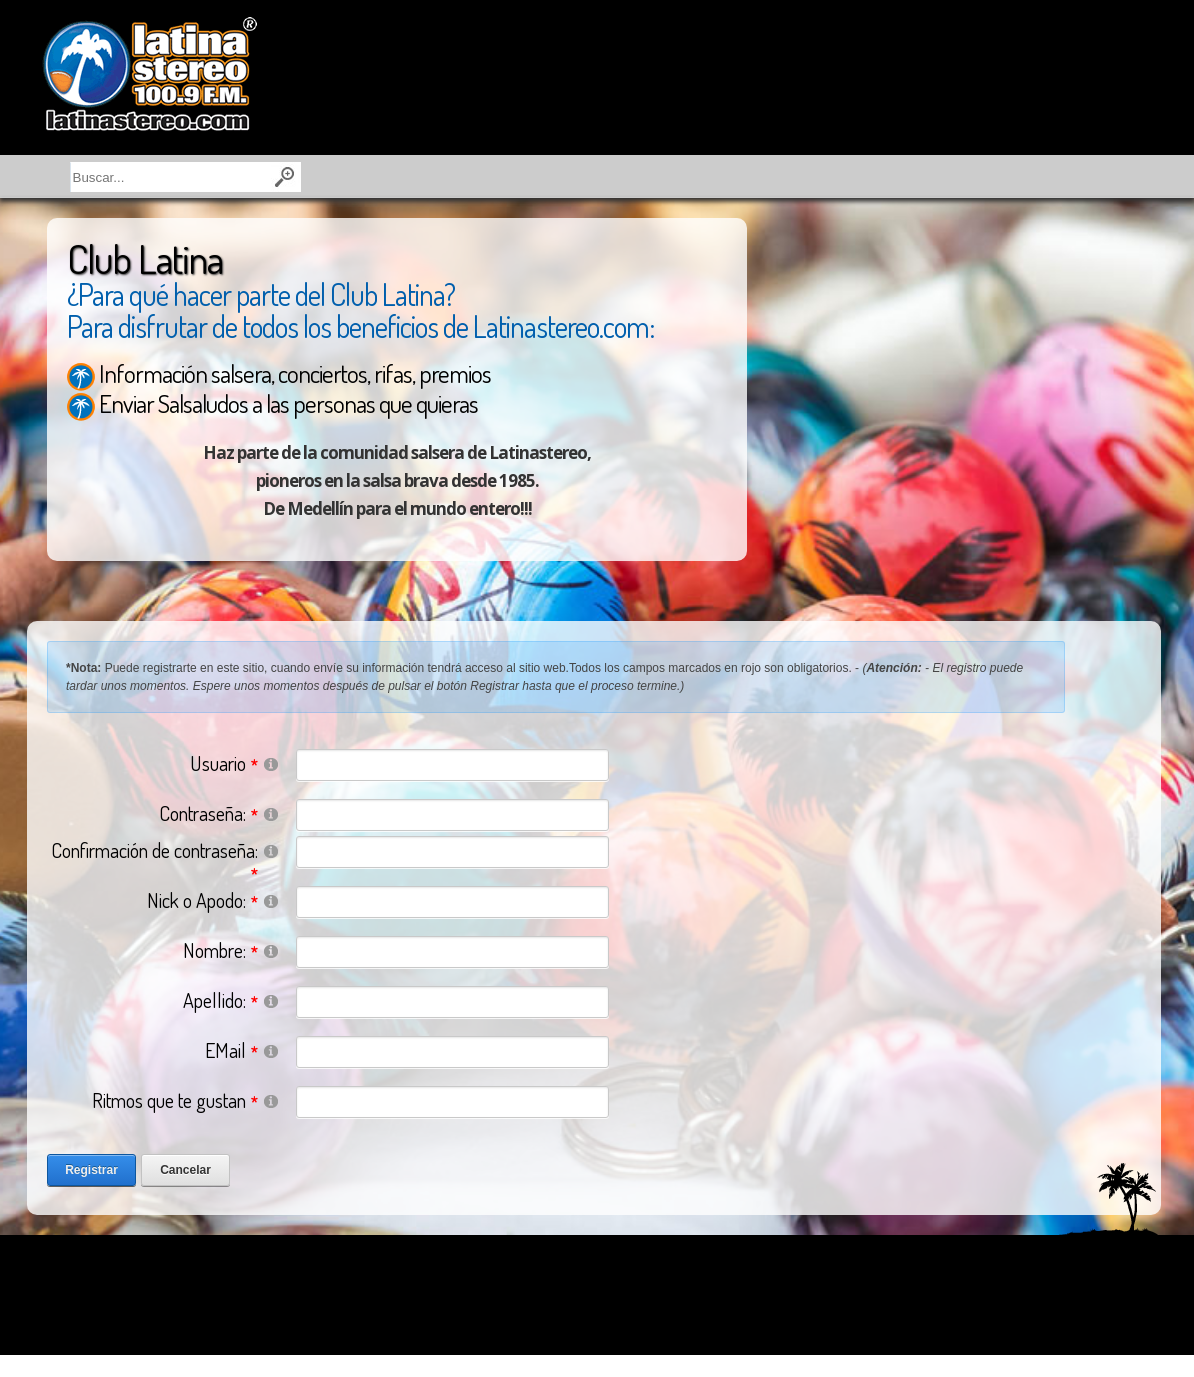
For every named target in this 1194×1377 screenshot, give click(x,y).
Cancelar (185, 1170)
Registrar (91, 1170)
